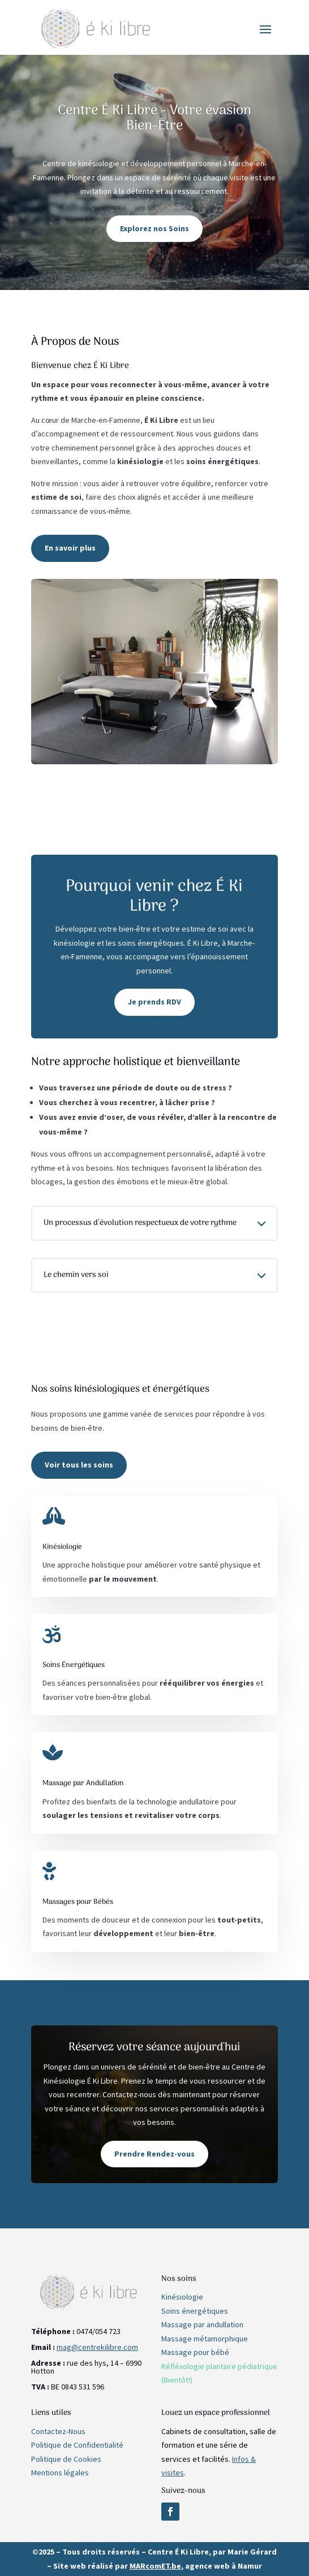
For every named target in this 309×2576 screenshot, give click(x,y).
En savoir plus (70, 548)
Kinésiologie (182, 2297)
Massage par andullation (202, 2324)
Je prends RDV (154, 1002)
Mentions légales (60, 2472)
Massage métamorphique (204, 2338)
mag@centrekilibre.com (97, 2347)
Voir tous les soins (79, 1465)
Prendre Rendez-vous (154, 2154)
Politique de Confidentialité (77, 2445)
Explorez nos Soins (154, 228)
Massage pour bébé (195, 2352)
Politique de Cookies (66, 2459)
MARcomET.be (155, 2566)
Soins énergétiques (194, 2311)
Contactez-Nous (58, 2431)
